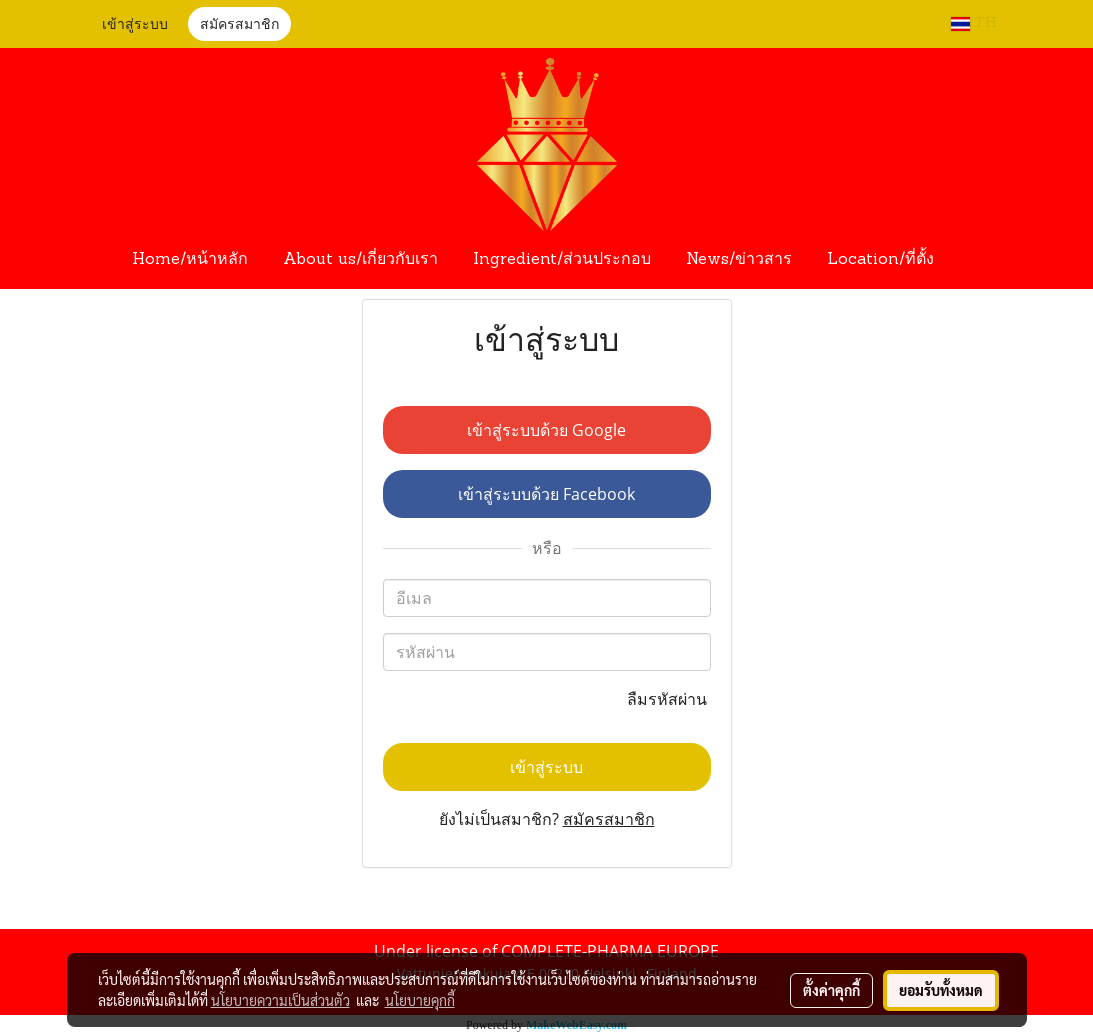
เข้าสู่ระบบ (135, 25)
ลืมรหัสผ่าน (669, 699)
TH (974, 23)
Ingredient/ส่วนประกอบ (562, 260)
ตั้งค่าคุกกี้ (831, 990)
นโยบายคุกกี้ (420, 1000)
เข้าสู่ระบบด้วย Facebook (546, 494)
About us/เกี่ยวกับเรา (360, 260)
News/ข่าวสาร (739, 260)
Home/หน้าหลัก (190, 260)
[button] (970, 260)
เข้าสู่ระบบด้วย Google (546, 430)
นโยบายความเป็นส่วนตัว (280, 1000)
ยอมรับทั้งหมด (941, 990)
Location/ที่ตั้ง (880, 260)
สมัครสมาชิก (239, 25)
